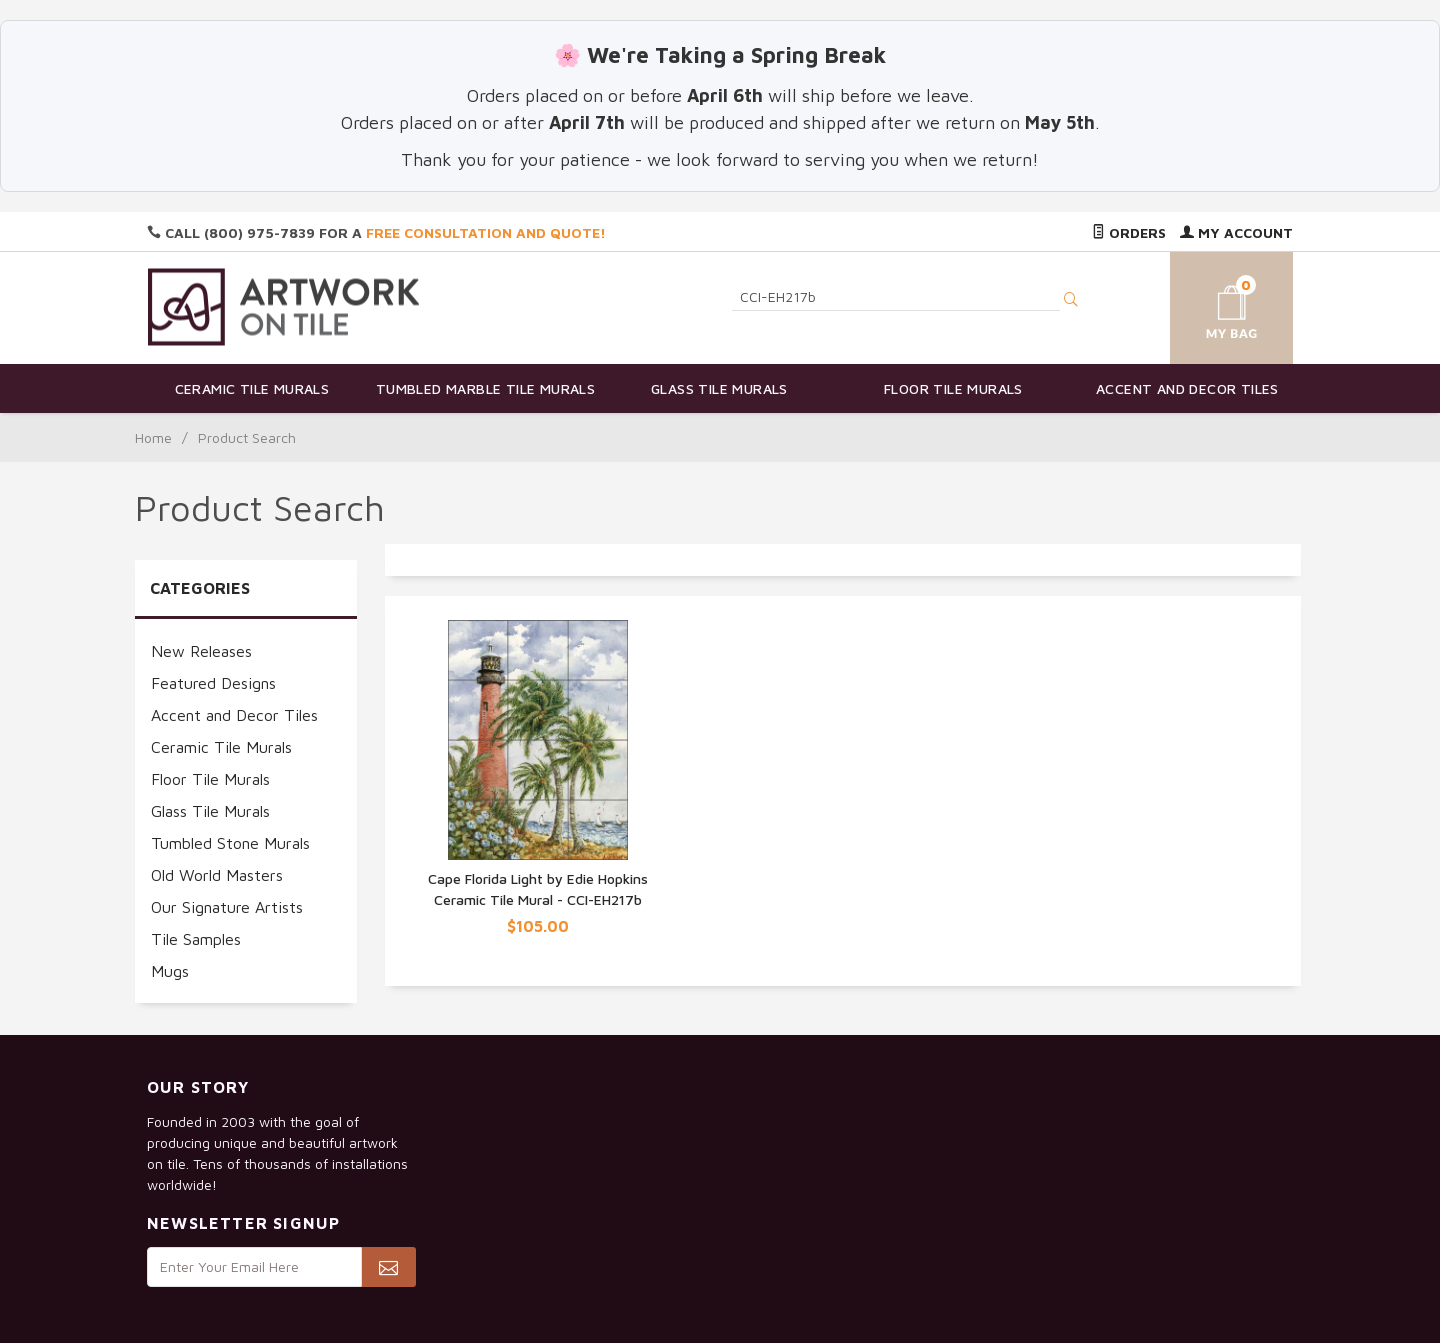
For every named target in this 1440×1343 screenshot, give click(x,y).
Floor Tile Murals (953, 388)
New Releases (201, 651)
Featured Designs (213, 683)
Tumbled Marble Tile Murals (485, 388)
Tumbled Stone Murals (230, 843)
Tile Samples (196, 939)
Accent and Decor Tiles (1187, 388)
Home (153, 437)
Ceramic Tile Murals (252, 388)
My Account (1236, 232)
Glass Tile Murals (719, 388)
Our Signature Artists (227, 907)
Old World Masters (217, 875)
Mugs (170, 971)
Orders (1129, 232)
